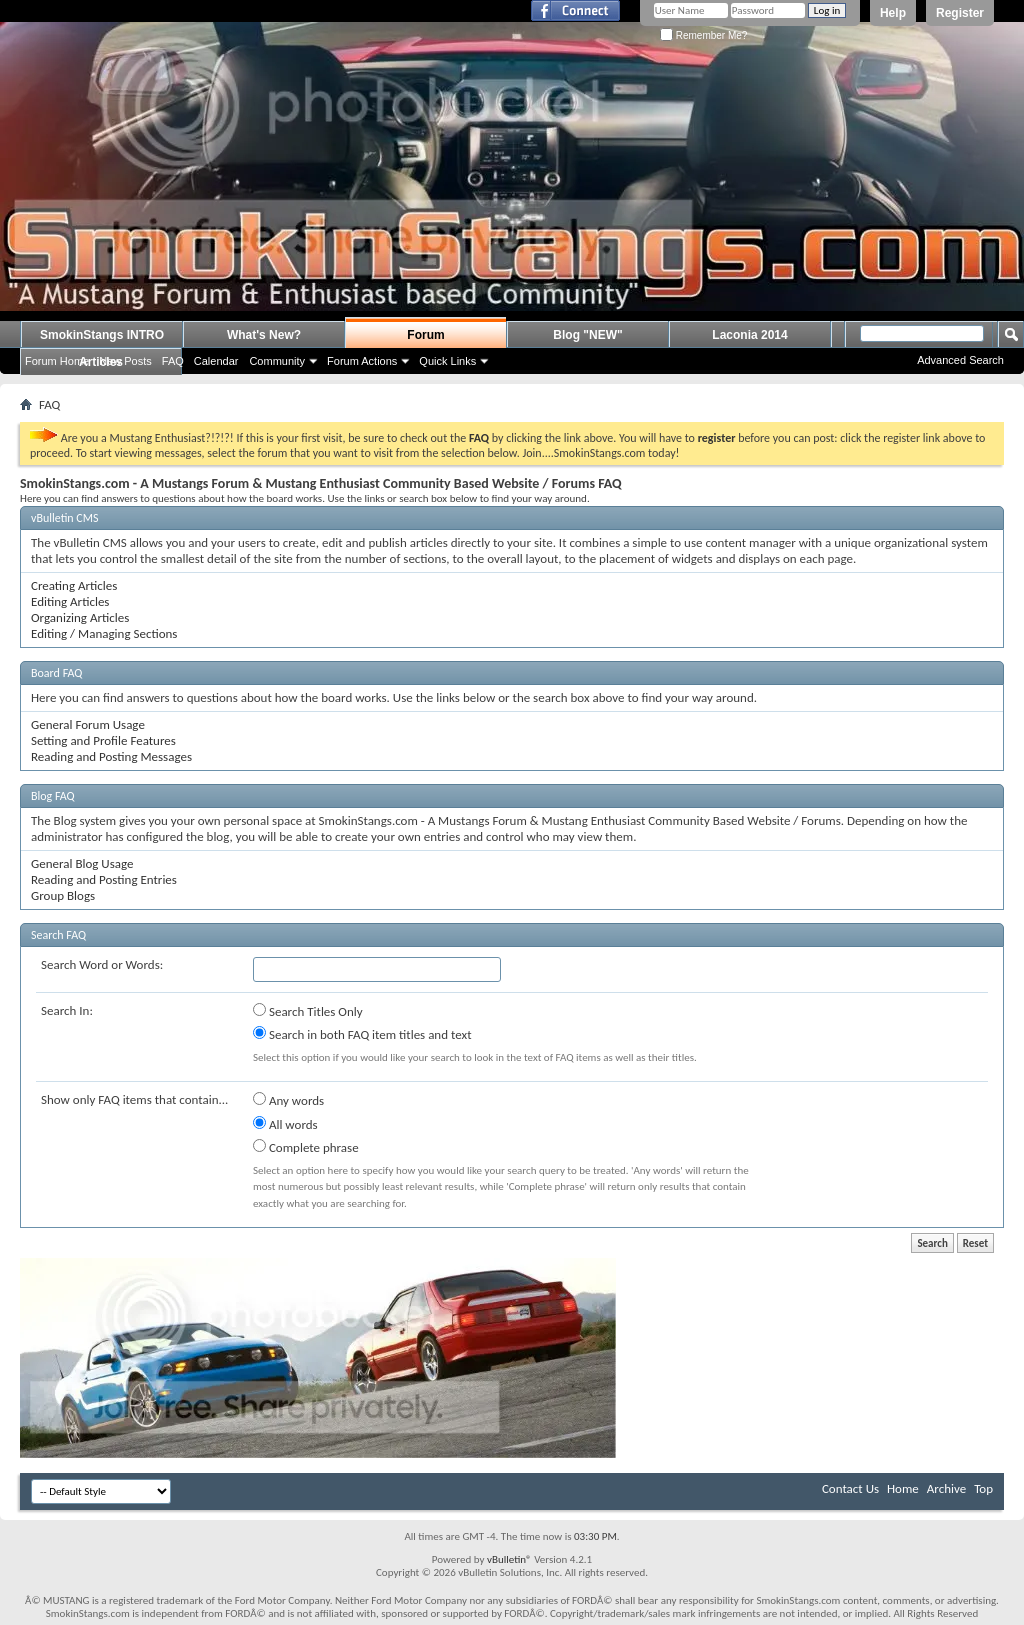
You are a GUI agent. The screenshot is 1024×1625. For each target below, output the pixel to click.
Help (893, 13)
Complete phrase (306, 1147)
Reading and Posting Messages (111, 756)
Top (983, 1488)
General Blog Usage (82, 863)
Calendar (216, 361)
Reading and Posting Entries (104, 879)
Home (903, 1488)
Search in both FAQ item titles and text (362, 1034)
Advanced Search (960, 360)
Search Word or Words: (102, 964)
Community (277, 361)
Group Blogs (63, 895)
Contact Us (850, 1488)
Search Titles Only (308, 1011)
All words (285, 1124)
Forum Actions (362, 361)
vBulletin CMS (65, 518)
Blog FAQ (53, 796)
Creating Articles (74, 585)
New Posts (125, 361)
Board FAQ (56, 673)
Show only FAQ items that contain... (134, 1099)
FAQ (173, 361)
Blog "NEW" (587, 335)
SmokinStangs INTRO (102, 335)
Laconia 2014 (749, 335)
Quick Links (447, 361)
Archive (946, 1488)
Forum (425, 335)
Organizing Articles (80, 617)
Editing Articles (70, 601)
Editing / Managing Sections (104, 633)
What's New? (264, 335)
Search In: (67, 1010)
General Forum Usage (88, 724)
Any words (288, 1100)
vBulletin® (509, 1559)
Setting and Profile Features (103, 740)
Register (960, 13)
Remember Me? (703, 35)
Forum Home (57, 361)
